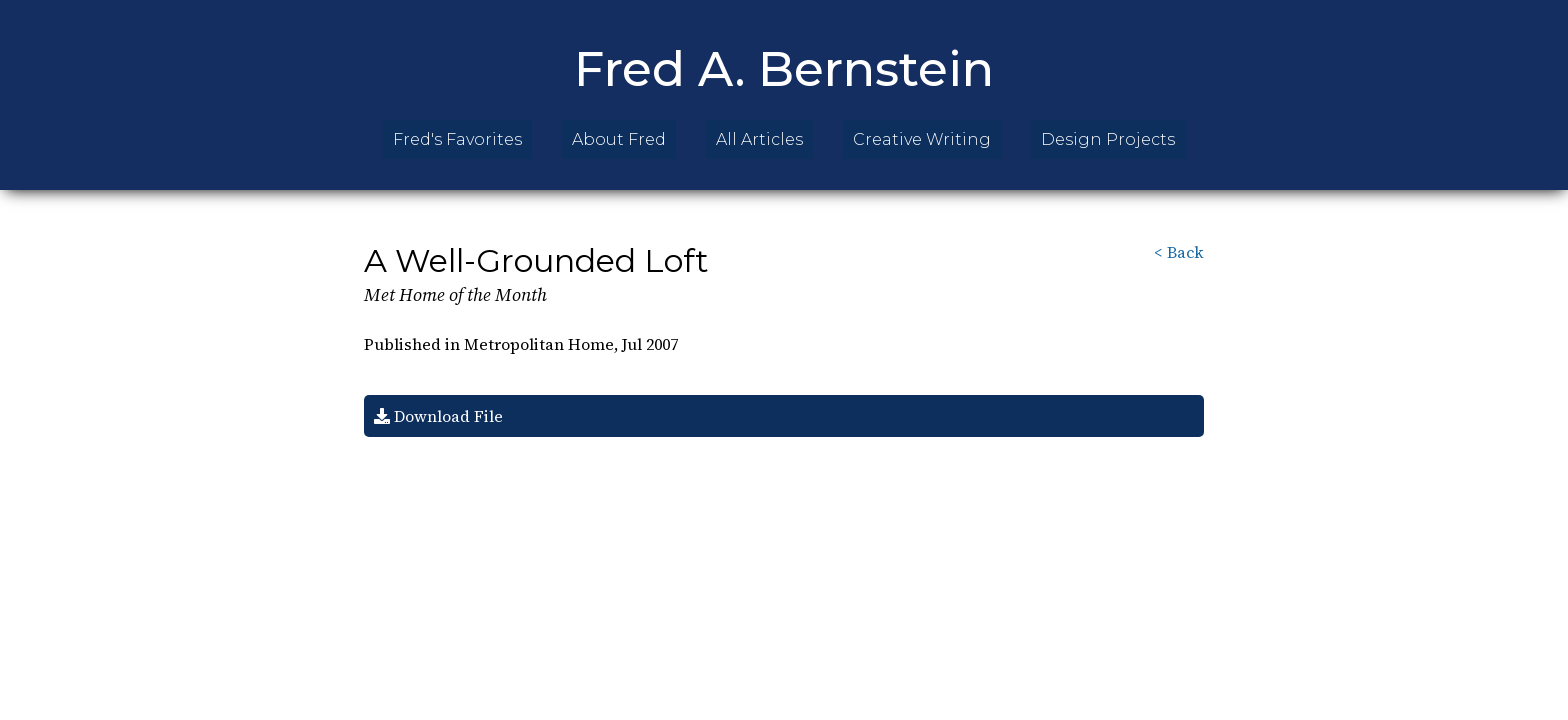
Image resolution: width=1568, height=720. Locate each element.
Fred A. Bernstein (784, 69)
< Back (1179, 252)
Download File (438, 416)
